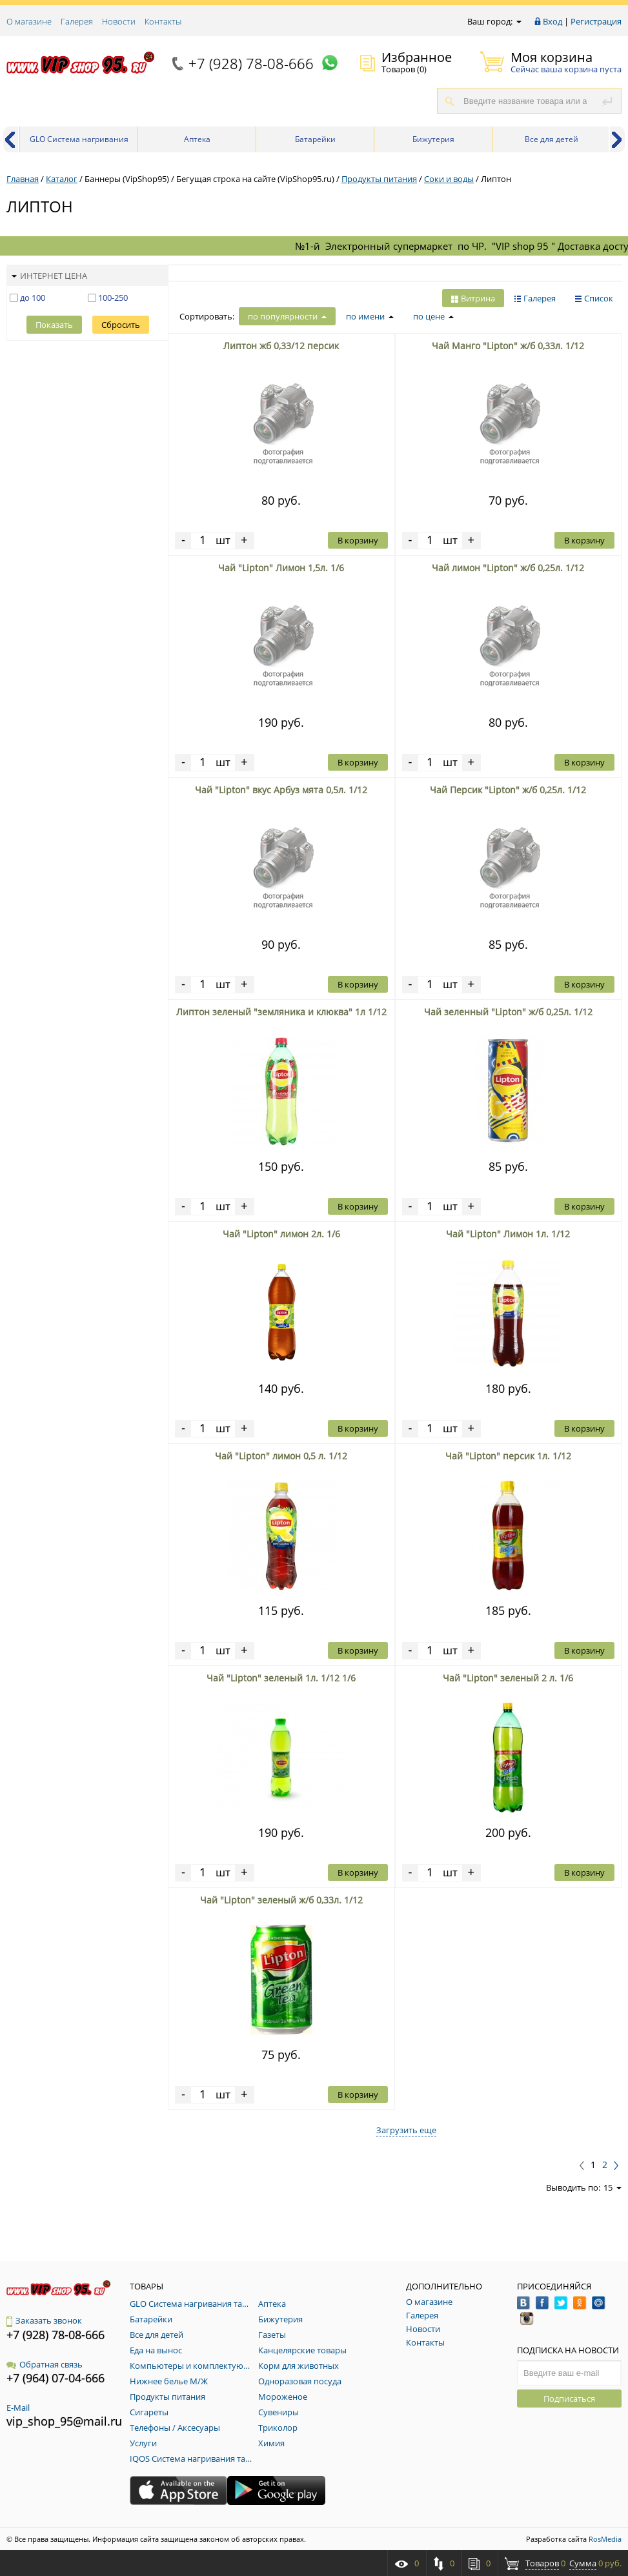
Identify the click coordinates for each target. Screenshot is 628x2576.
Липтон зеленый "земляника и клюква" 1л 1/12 (281, 1012)
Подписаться (569, 2398)
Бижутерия (433, 139)
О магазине (29, 21)
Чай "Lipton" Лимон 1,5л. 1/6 (281, 568)
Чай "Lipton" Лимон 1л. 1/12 (508, 1234)
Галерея (77, 21)
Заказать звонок (44, 2320)
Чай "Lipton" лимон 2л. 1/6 (281, 1234)
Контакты (163, 21)
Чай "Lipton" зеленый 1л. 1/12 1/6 (281, 1678)
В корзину (358, 540)
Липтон (496, 179)
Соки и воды (449, 179)
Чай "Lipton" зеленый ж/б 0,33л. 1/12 (281, 1900)
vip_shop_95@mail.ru (64, 2421)
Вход (552, 21)
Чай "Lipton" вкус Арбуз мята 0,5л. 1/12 (281, 790)
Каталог (61, 179)
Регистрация (596, 21)
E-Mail (18, 2407)
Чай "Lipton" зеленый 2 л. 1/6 (508, 1678)
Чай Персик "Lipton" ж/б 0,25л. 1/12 (508, 790)
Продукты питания (379, 179)
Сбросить (120, 324)
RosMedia (605, 2539)
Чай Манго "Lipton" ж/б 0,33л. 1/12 (508, 346)
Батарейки (315, 139)
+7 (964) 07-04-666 (55, 2378)
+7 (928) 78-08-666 (251, 63)
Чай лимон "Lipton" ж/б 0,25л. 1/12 (508, 568)
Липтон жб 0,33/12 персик (281, 346)
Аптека (197, 139)
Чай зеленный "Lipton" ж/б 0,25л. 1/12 (508, 1012)
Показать (54, 324)
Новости (119, 21)
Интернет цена (49, 275)
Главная (22, 179)
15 (612, 2187)
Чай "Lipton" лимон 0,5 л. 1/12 (281, 1456)
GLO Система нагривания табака (79, 143)
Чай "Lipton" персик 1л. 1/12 (508, 1456)
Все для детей (551, 139)
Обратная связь (44, 2364)
